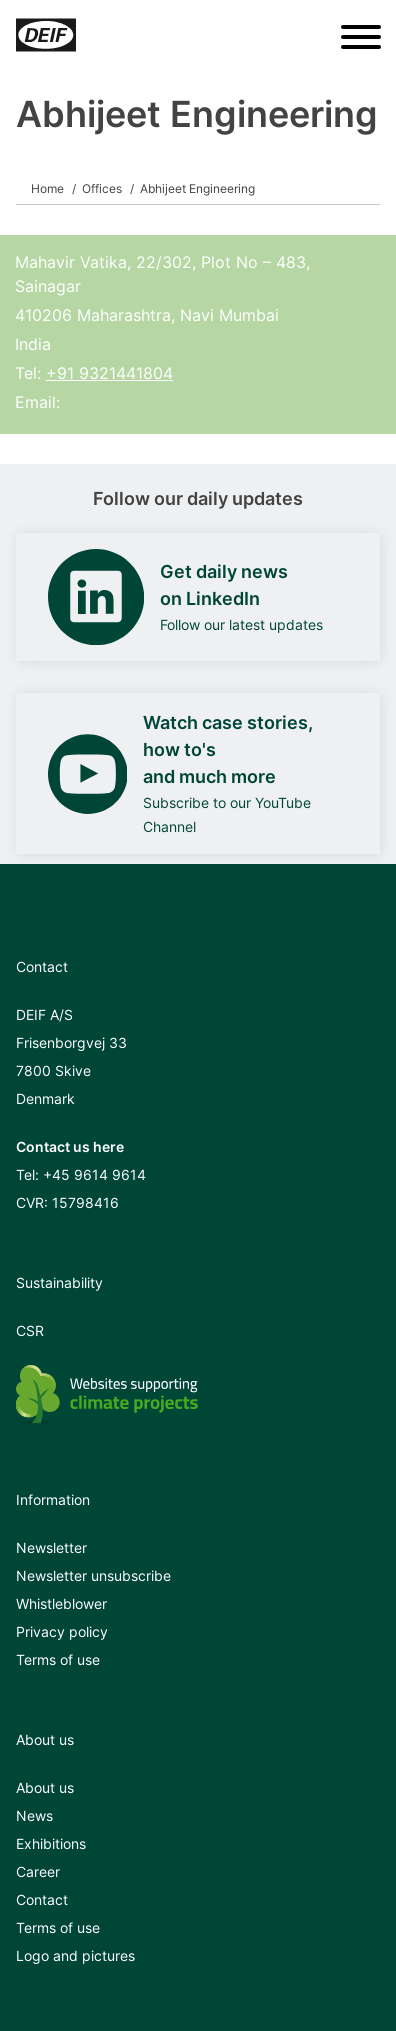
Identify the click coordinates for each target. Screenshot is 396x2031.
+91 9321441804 (109, 373)
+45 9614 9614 (94, 1174)
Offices (102, 188)
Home (47, 188)
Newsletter (51, 1547)
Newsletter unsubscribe (93, 1575)
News (34, 1815)
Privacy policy (62, 1631)
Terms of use (58, 1659)
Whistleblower (61, 1603)
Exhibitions (51, 1843)
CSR (30, 1330)
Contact (42, 1899)
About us (45, 1787)
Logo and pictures (75, 1955)
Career (38, 1871)
